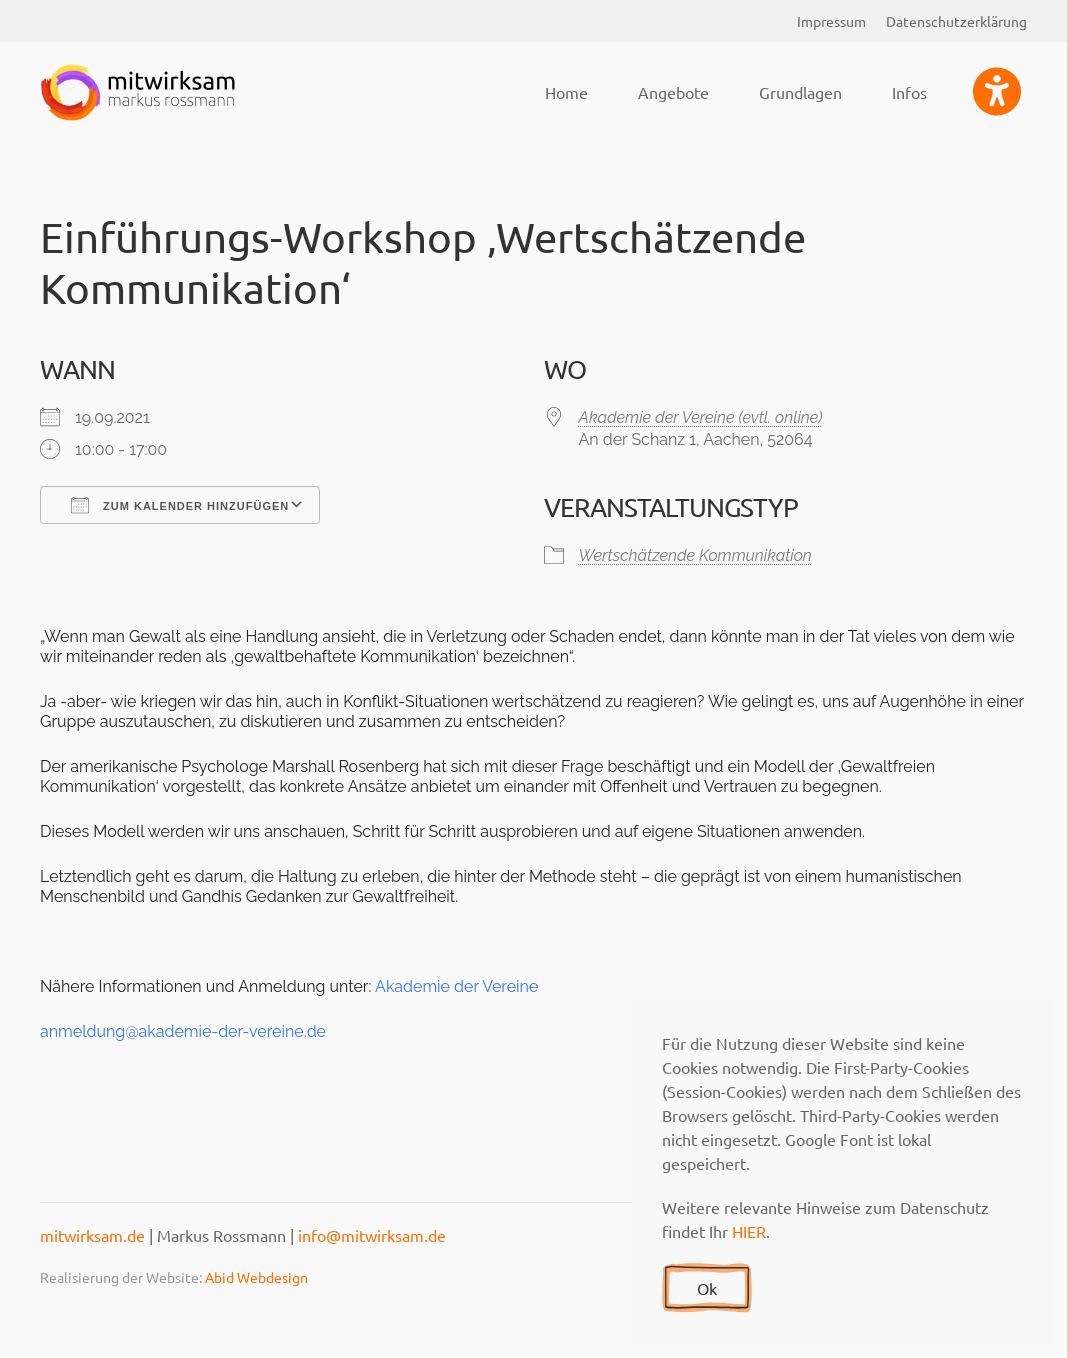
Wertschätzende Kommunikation (695, 555)
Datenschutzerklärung (956, 21)
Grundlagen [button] (800, 92)
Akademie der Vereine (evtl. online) (701, 417)
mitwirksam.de (92, 1235)
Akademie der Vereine (456, 986)
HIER (749, 1231)
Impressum (831, 21)
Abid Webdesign (256, 1277)
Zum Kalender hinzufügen (180, 505)
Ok (707, 1288)
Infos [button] (909, 92)
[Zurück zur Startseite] (140, 92)
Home (566, 92)
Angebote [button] (673, 92)
